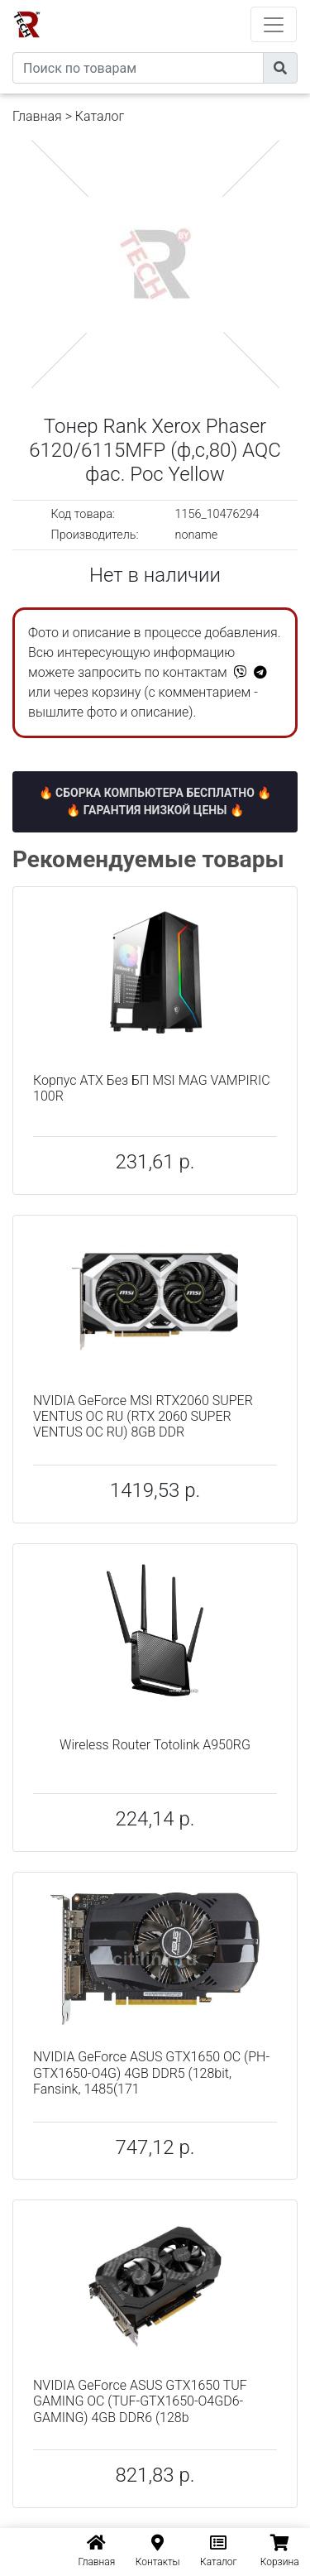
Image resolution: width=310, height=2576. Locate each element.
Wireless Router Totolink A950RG (155, 1745)
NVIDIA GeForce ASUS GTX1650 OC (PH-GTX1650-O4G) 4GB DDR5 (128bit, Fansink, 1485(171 (151, 2072)
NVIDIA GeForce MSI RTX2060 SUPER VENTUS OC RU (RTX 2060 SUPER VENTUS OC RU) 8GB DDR (143, 1416)
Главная (37, 116)
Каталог (99, 116)
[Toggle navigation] (273, 24)
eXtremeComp (177, 6)
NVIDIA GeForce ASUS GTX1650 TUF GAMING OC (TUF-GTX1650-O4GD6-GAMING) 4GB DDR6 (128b (140, 2401)
